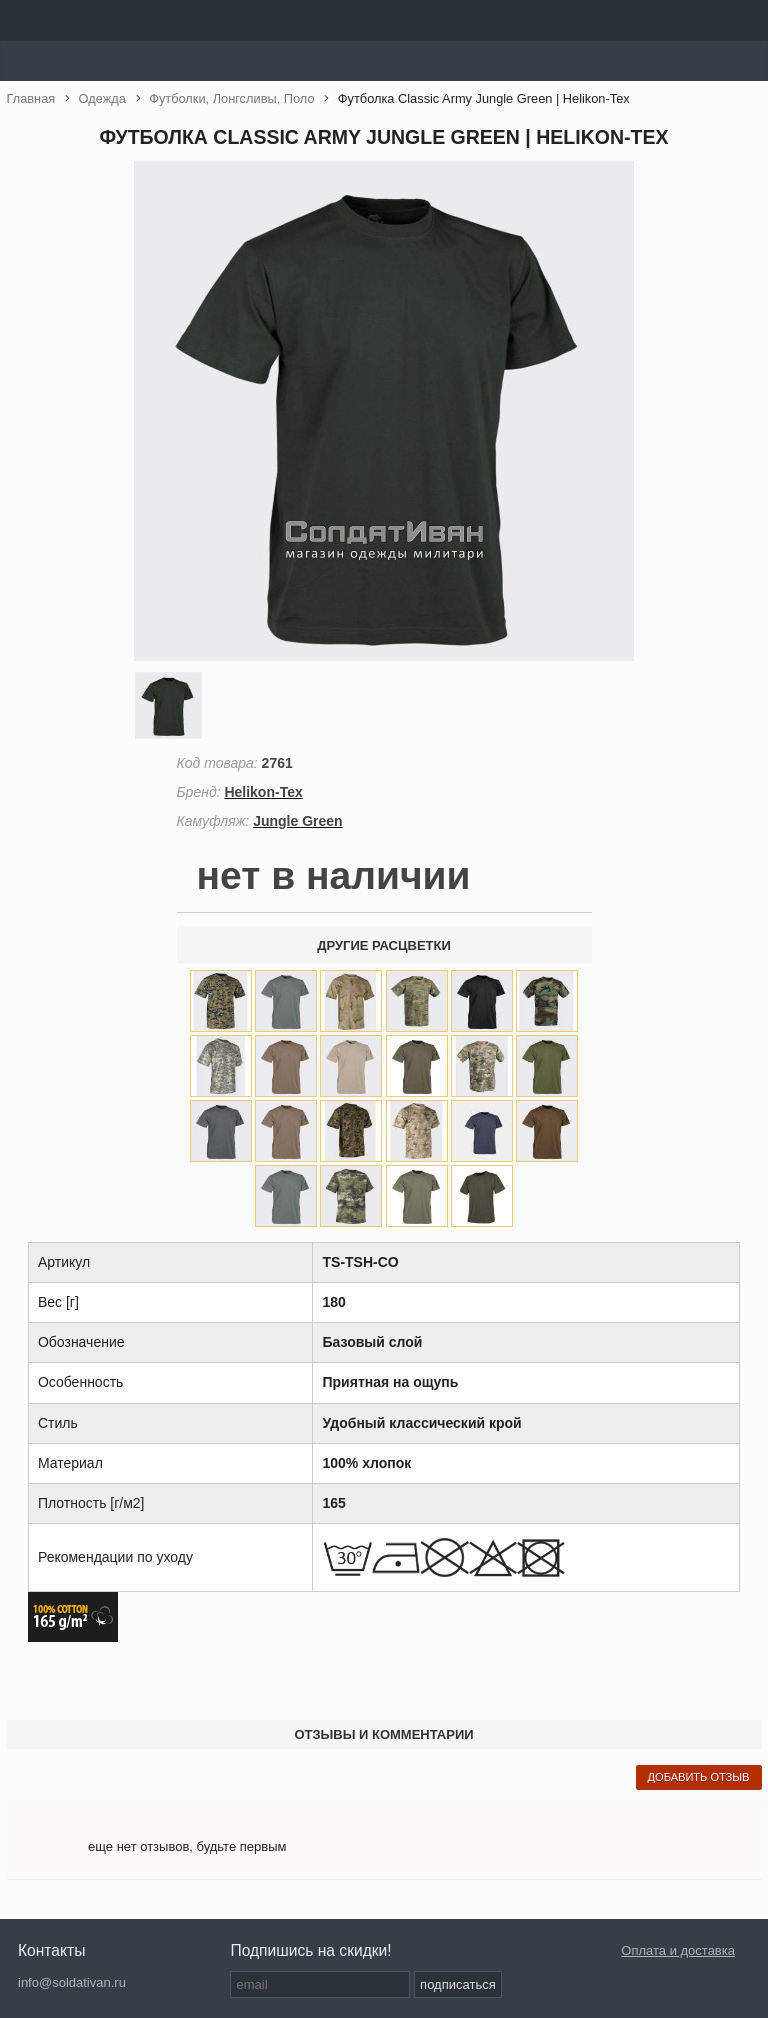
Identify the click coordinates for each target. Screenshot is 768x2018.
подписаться (458, 1984)
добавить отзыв (699, 1777)
